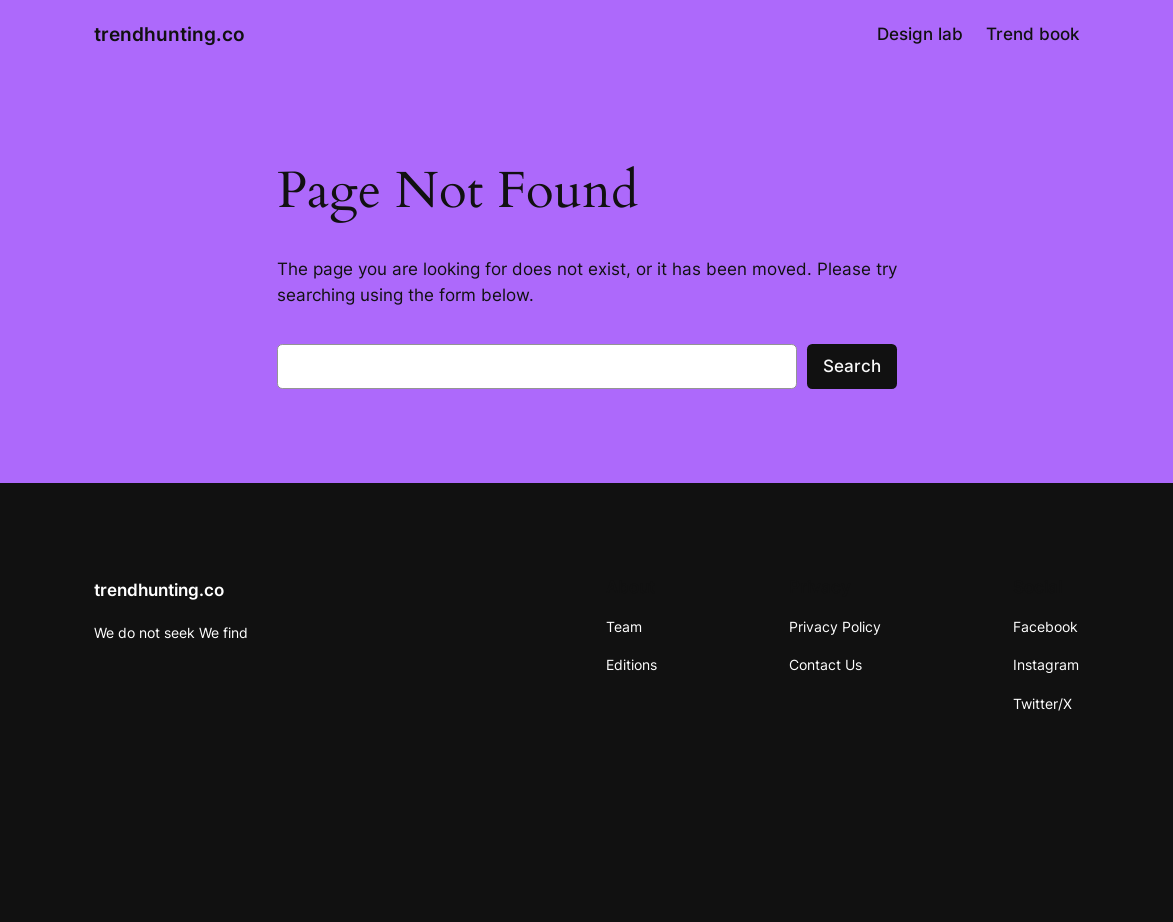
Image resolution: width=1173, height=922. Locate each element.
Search (852, 366)
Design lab (920, 34)
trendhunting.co (169, 34)
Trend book (1032, 34)
